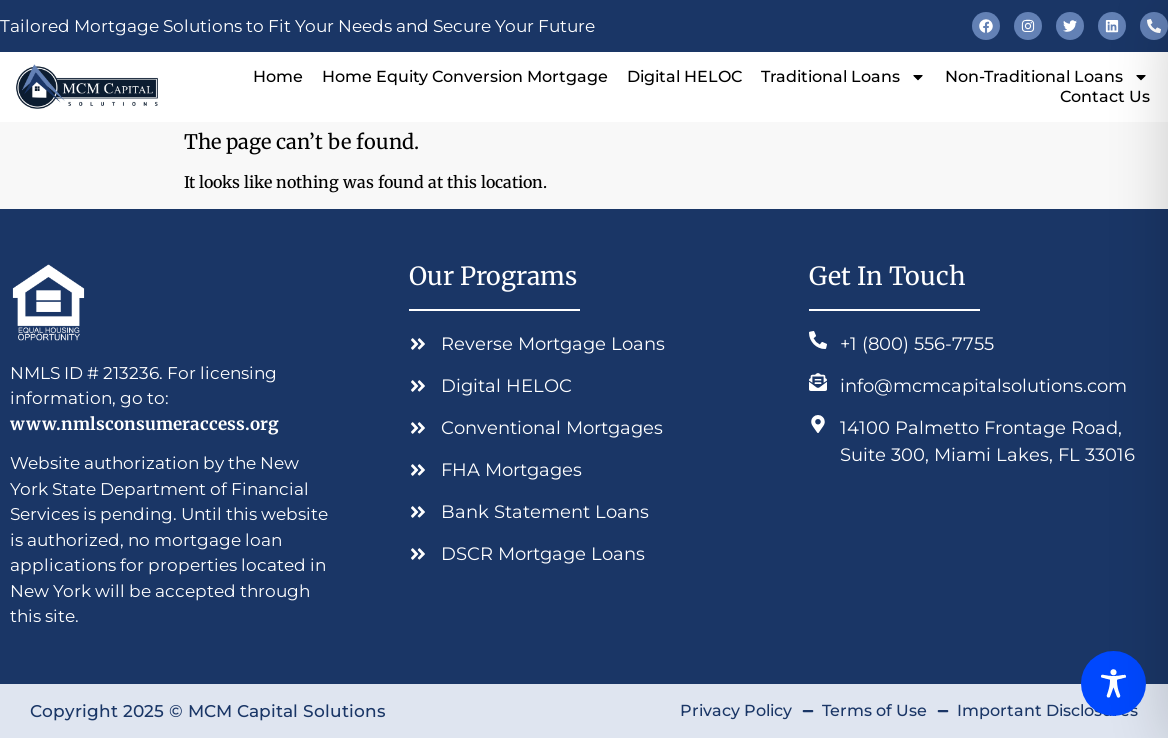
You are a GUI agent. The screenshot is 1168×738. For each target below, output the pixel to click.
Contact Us (1105, 96)
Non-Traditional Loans (1047, 77)
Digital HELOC (684, 76)
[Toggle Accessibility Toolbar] (1113, 683)
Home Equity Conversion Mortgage (465, 76)
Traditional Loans (843, 77)
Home (278, 76)
